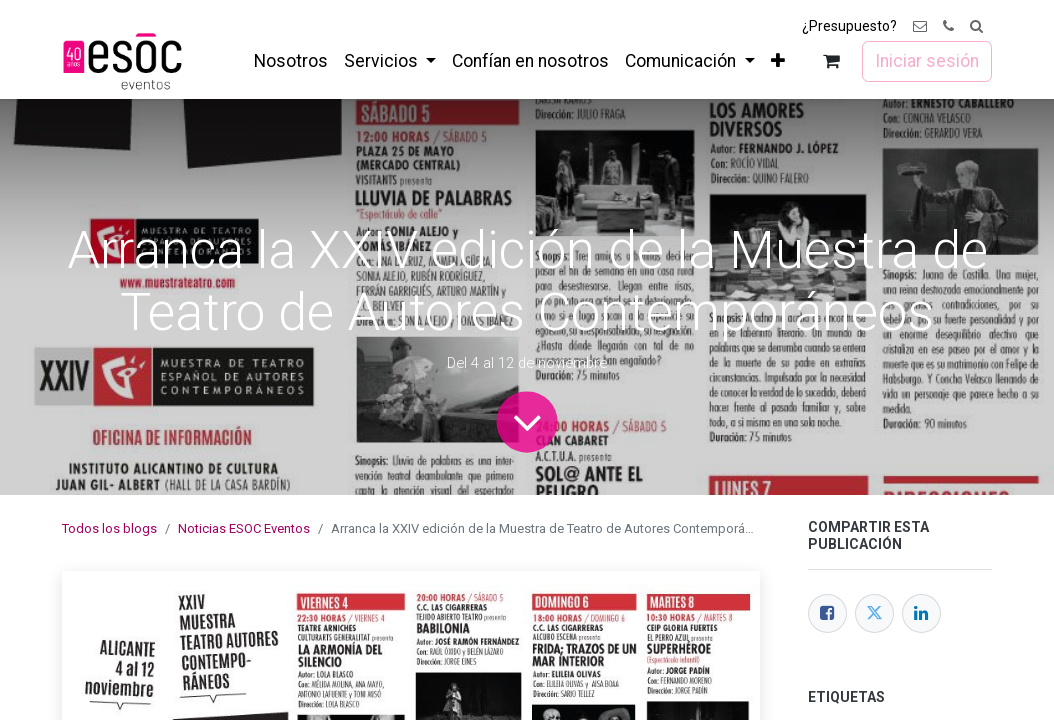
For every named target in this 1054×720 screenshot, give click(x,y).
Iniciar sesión (927, 61)
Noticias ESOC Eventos (244, 528)
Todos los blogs (109, 528)
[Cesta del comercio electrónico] (831, 61)
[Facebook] (827, 613)
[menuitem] (291, 61)
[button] (976, 26)
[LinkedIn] (921, 613)
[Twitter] (874, 613)
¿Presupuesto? (849, 26)
